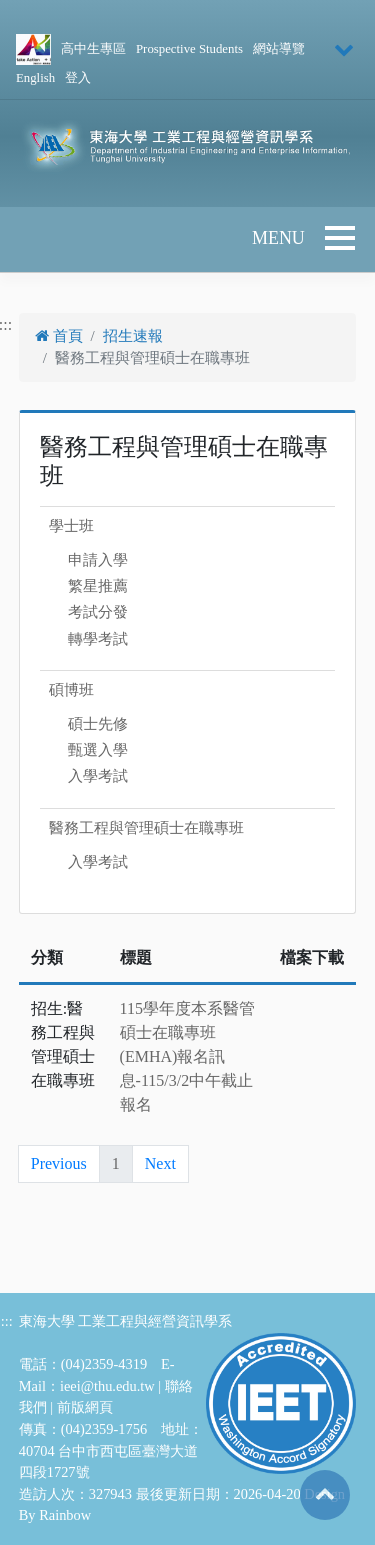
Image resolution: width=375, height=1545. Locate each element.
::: (7, 1321)
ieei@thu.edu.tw (107, 1386)
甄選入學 (98, 750)
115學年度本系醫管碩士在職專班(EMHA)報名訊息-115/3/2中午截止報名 (187, 1056)
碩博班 (71, 690)
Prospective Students (189, 49)
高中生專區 (93, 49)
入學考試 (98, 776)
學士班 (71, 526)
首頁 (59, 336)
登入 (78, 78)
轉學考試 (98, 639)
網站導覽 (279, 49)
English (35, 78)
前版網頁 (85, 1407)
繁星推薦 (98, 586)
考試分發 (98, 612)
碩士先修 (98, 724)
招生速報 (133, 336)
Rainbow (65, 1515)
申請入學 (98, 560)
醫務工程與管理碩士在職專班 (146, 828)
